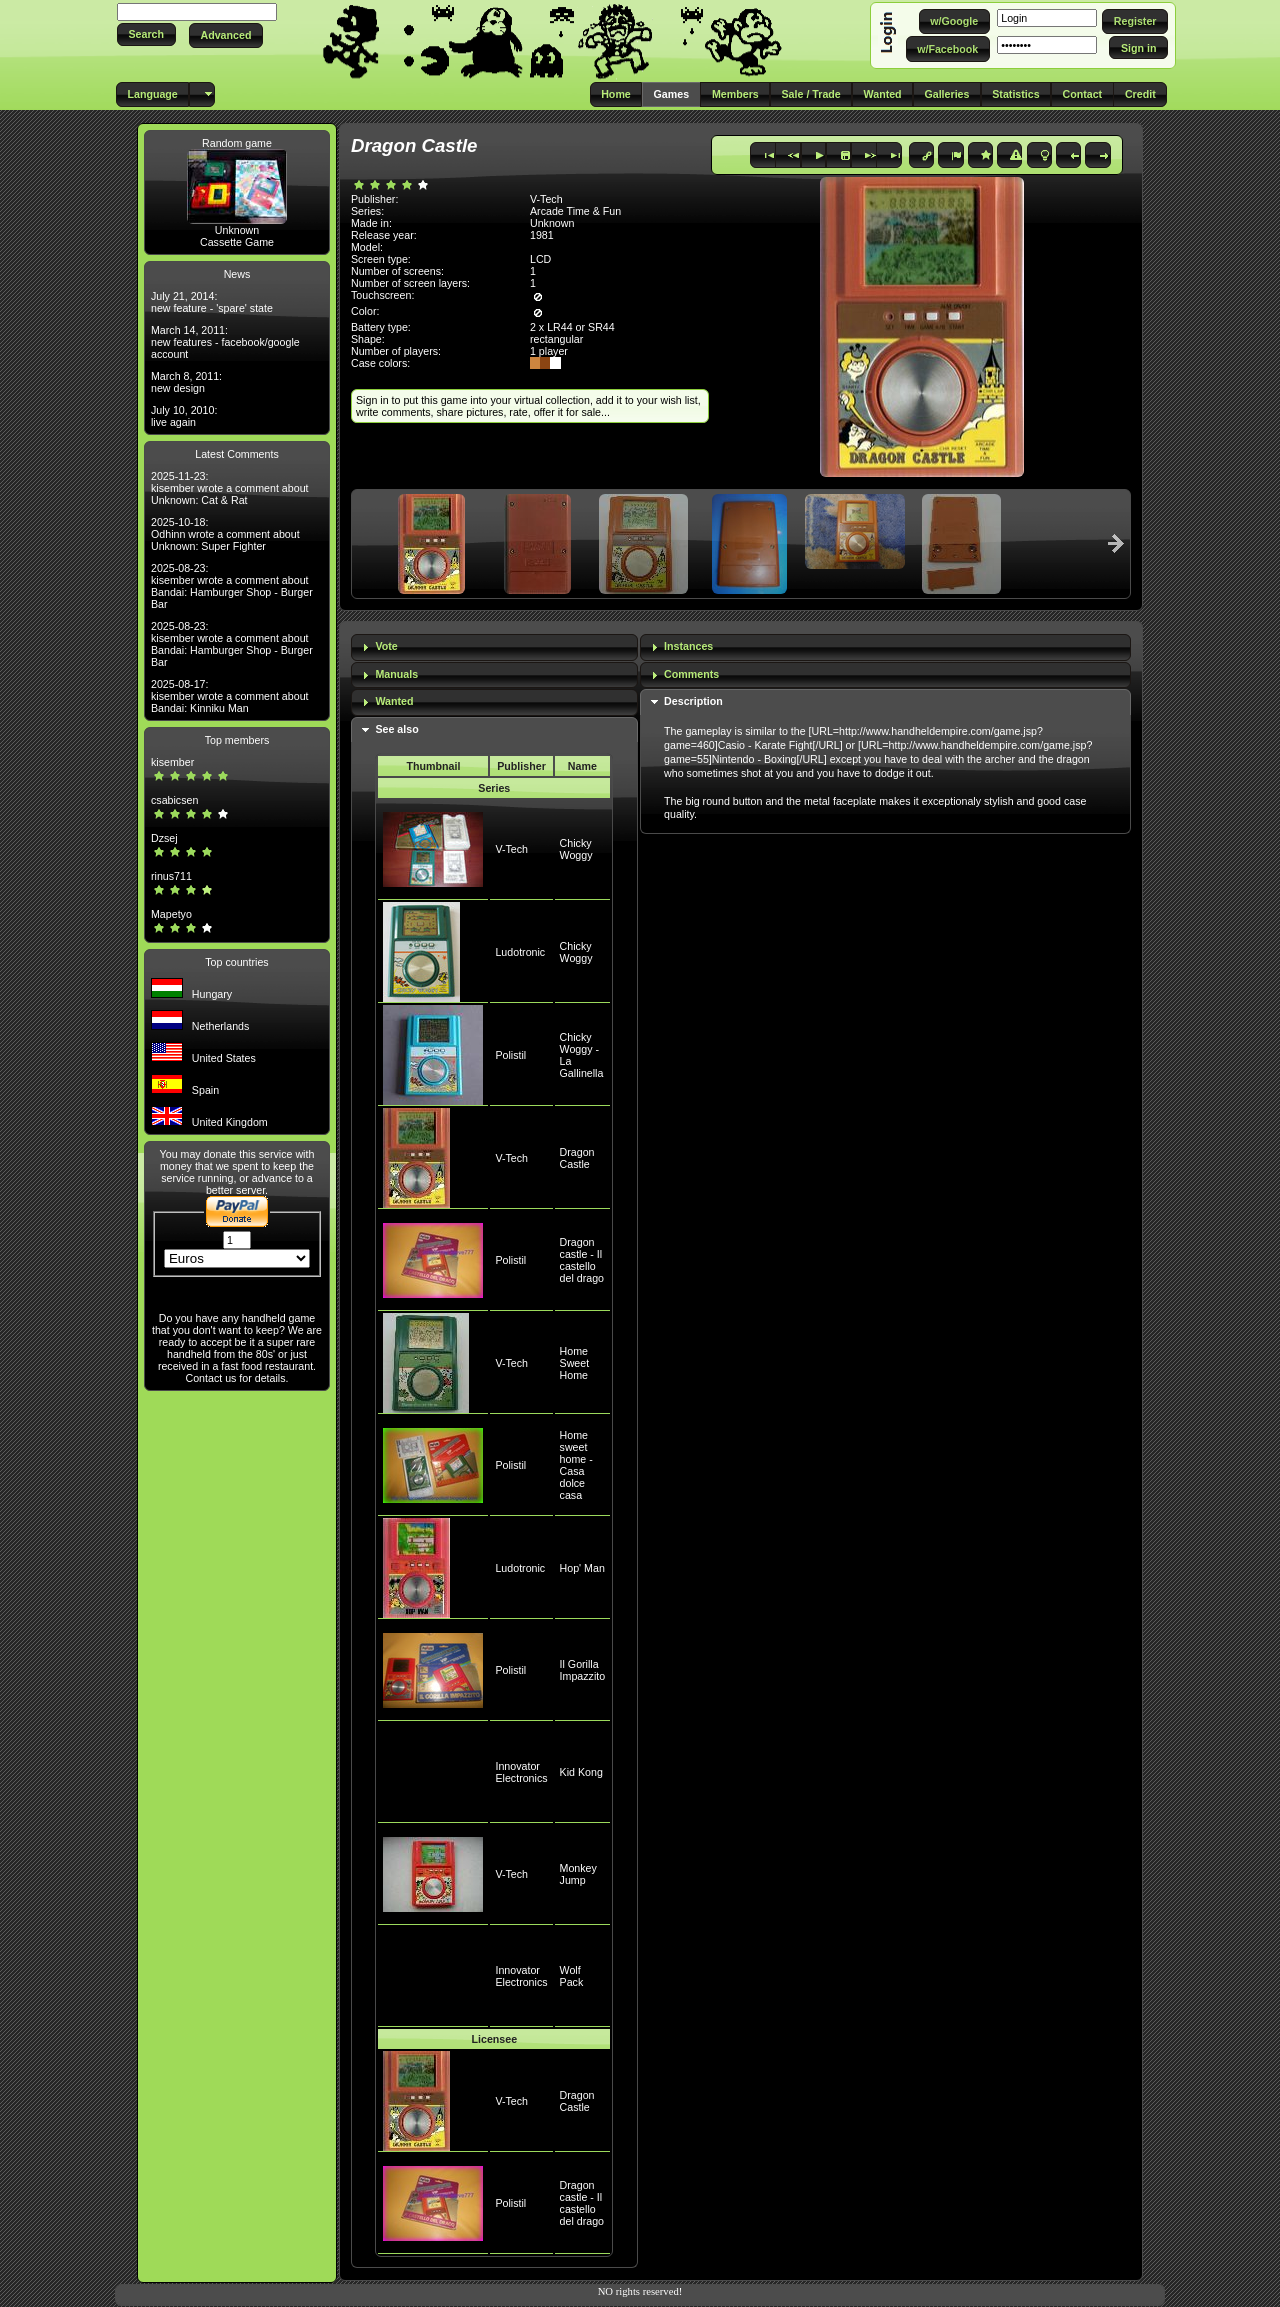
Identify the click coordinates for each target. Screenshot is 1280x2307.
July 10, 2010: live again (184, 416)
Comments (691, 674)
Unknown (237, 230)
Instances (688, 646)
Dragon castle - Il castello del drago (582, 1260)
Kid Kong (581, 1772)
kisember (172, 762)
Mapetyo (171, 914)
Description (693, 701)
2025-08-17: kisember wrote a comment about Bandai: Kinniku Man (230, 696)
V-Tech (511, 849)
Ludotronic (520, 952)
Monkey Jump (578, 1874)
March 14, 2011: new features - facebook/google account (225, 342)
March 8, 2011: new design (186, 382)
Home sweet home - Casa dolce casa (576, 1465)
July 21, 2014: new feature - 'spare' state (212, 302)
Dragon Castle (577, 1158)
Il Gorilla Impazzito (583, 1670)
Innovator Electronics (521, 1772)
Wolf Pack (572, 1976)
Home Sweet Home (575, 1363)
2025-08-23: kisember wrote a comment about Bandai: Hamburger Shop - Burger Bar (232, 586)
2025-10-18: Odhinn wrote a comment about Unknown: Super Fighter (225, 534)
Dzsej (164, 838)
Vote (386, 646)
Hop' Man (582, 1568)
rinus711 (171, 876)
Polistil (510, 1055)
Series (494, 788)
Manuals (396, 674)
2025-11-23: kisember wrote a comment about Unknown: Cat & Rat (230, 488)
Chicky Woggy (576, 849)
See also (396, 729)
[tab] (494, 647)
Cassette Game (237, 242)
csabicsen (174, 800)
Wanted (394, 701)
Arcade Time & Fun (575, 211)
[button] (146, 34)
